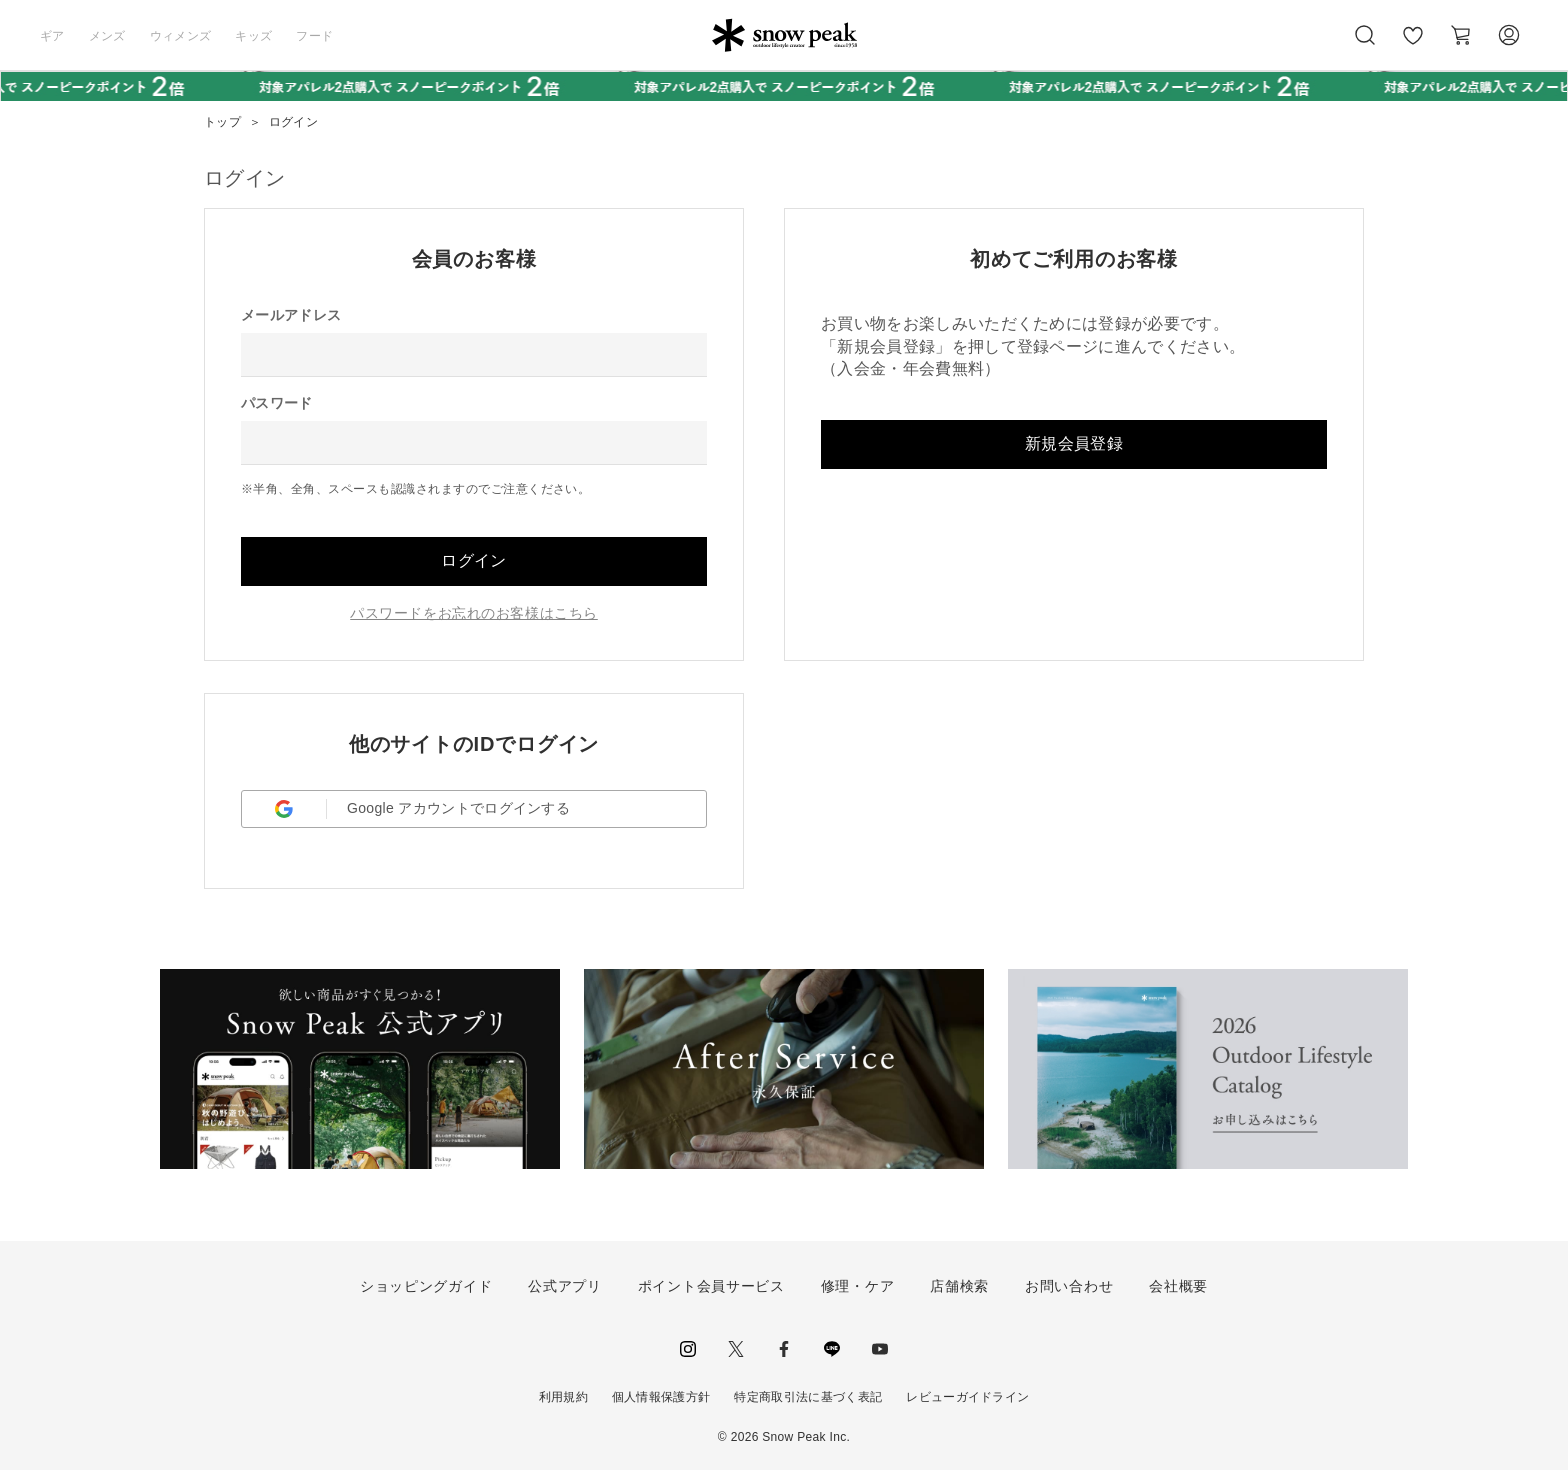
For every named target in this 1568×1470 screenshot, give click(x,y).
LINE (832, 1349)
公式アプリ (565, 1286)
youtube (880, 1349)
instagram (688, 1349)
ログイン (473, 560)
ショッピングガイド (426, 1286)
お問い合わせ (1069, 1286)
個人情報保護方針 (661, 1397)
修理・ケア (858, 1286)
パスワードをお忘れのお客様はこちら (474, 613)
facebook (784, 1349)
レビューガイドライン (967, 1397)
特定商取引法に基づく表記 (808, 1397)
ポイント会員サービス (711, 1286)
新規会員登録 (1074, 443)
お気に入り (1413, 46)
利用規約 (563, 1397)
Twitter (736, 1349)
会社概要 (1178, 1286)
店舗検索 (959, 1286)
